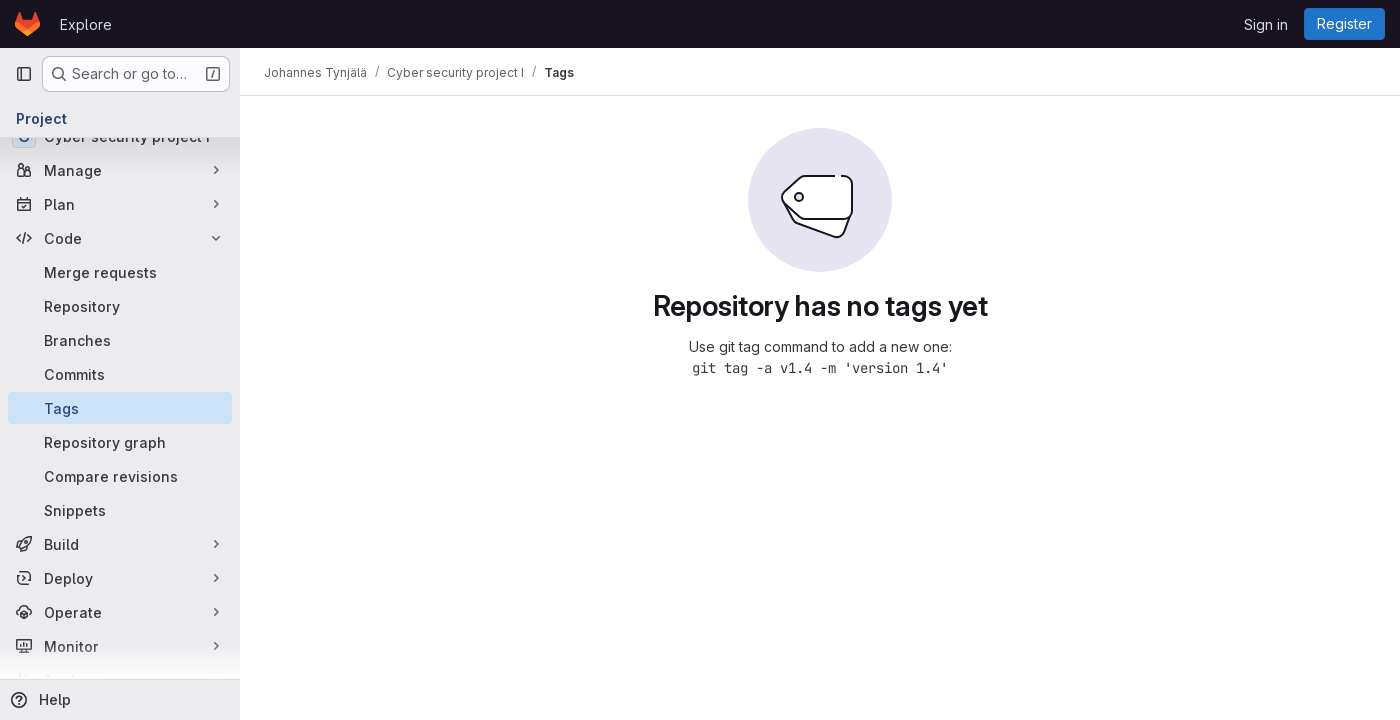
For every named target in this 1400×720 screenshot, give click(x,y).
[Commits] (120, 374)
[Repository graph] (120, 442)
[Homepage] (27, 24)
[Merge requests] (120, 272)
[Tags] (120, 408)
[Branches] (120, 340)
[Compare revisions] (120, 476)
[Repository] (120, 306)
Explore (86, 24)
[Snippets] (120, 510)
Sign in (1266, 24)
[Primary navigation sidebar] (24, 74)
